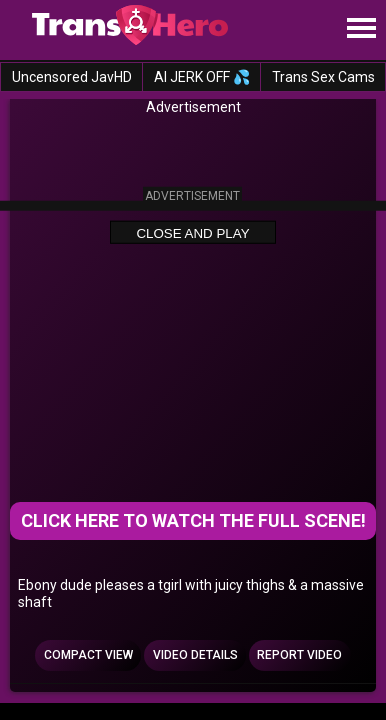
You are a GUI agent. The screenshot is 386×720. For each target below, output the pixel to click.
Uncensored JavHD (72, 77)
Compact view (88, 655)
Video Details (195, 655)
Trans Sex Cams (323, 77)
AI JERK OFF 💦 (202, 77)
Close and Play (192, 232)
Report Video (299, 655)
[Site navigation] (361, 29)
